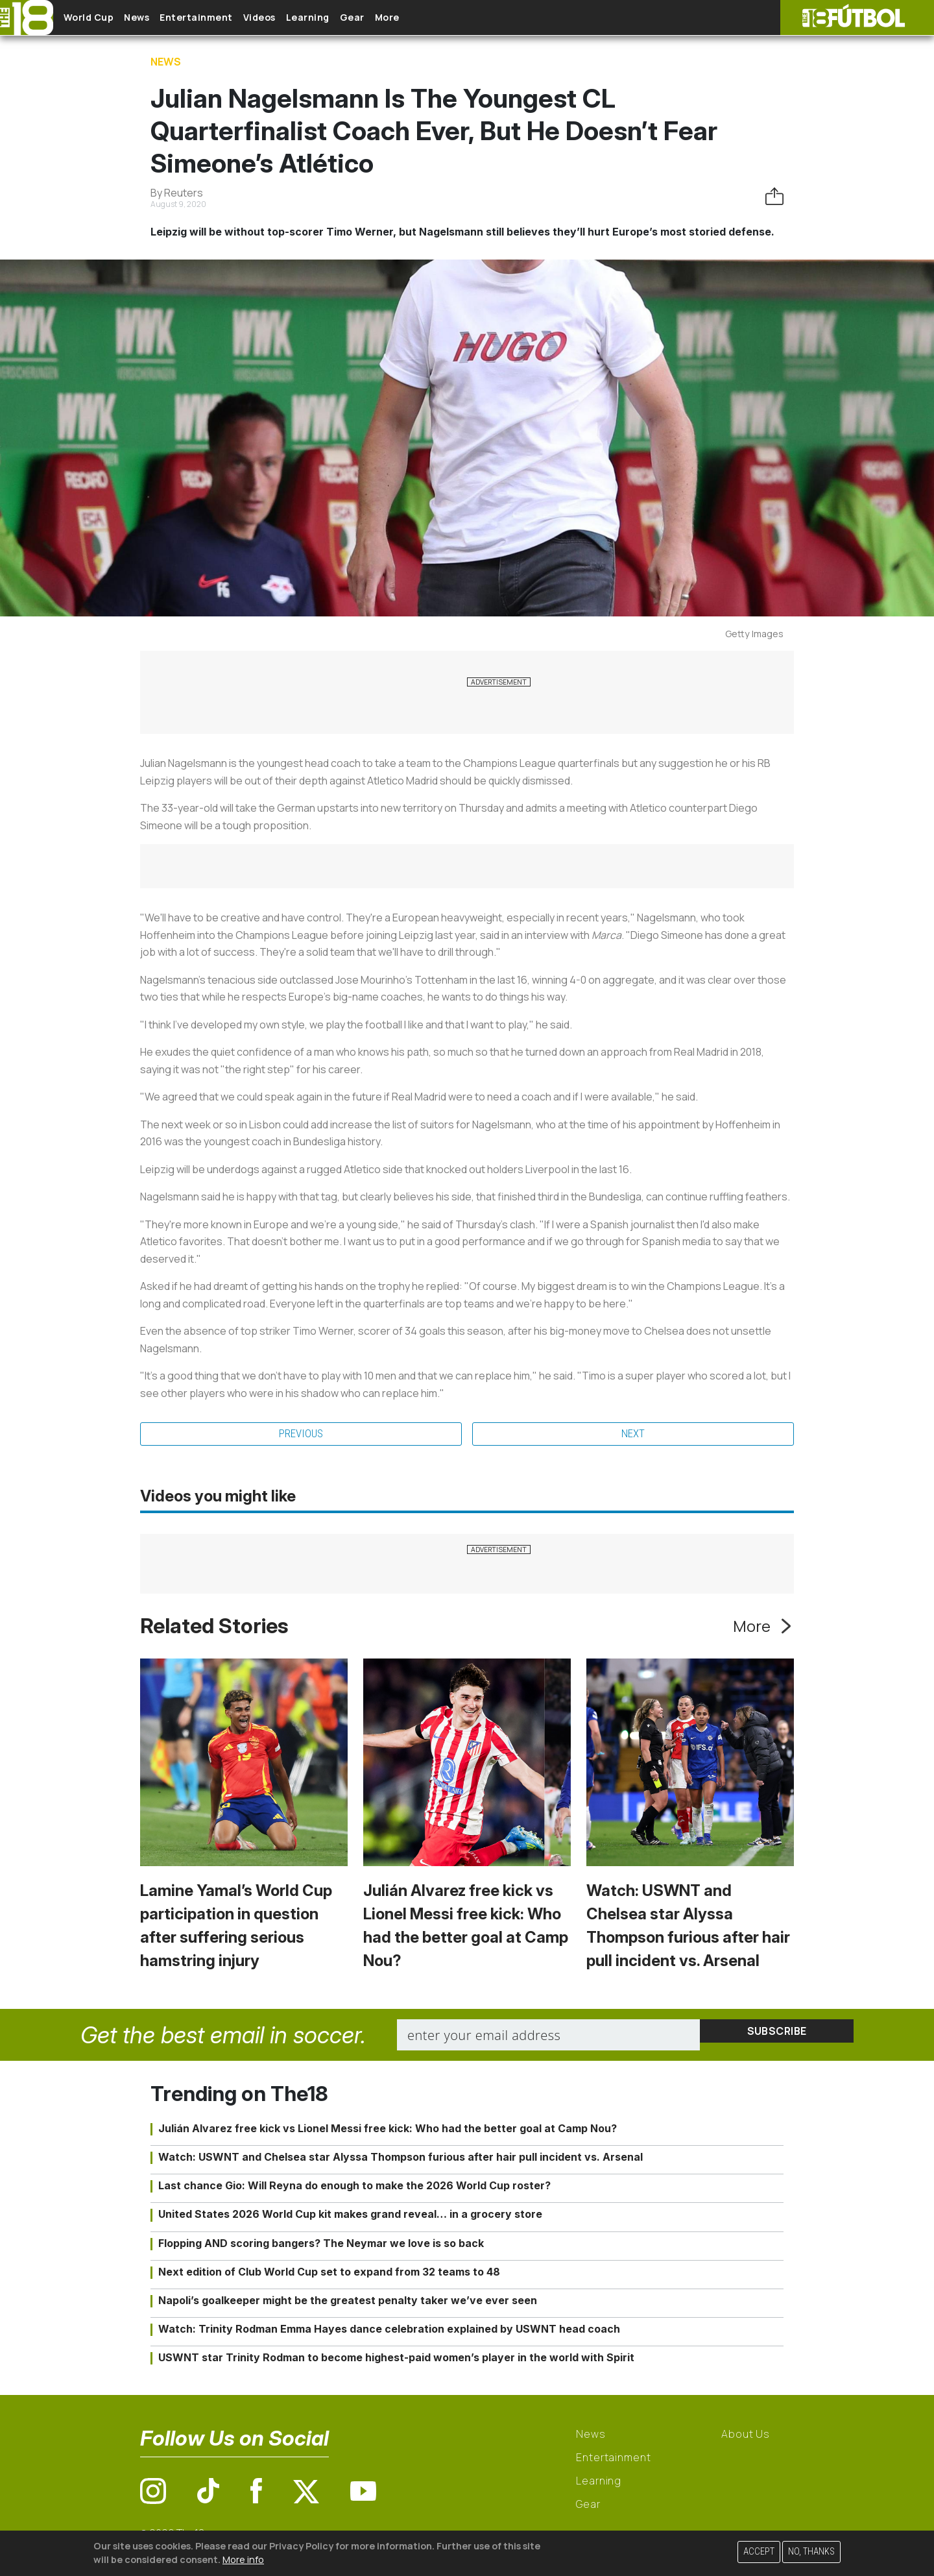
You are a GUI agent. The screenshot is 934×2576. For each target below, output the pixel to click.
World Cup (99, 18)
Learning (359, 18)
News (157, 18)
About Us (745, 2437)
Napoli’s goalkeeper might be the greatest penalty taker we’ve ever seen (347, 2303)
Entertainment (227, 18)
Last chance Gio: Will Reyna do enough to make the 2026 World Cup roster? (354, 2188)
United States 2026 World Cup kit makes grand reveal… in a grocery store (350, 2217)
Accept (758, 2551)
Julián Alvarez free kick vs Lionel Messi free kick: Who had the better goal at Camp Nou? (387, 2130)
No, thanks (811, 2551)
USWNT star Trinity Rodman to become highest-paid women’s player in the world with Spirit (396, 2360)
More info (243, 2559)
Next (633, 1435)
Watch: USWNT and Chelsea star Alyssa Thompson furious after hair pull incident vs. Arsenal (400, 2160)
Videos (301, 18)
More (460, 18)
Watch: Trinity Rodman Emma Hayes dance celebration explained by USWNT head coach (389, 2332)
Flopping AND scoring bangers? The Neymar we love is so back (321, 2245)
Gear (414, 18)
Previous (301, 1435)
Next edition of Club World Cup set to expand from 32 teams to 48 (329, 2274)
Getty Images (754, 633)
